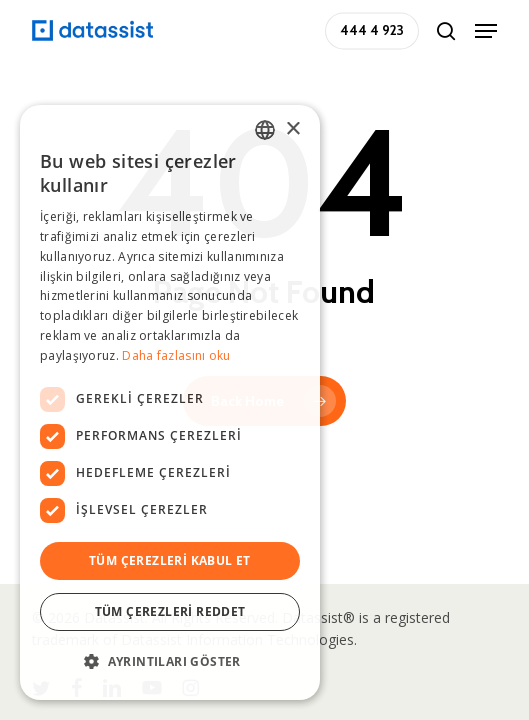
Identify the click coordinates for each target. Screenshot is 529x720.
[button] (486, 31)
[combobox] (265, 130)
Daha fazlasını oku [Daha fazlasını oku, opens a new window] (176, 355)
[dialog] (170, 402)
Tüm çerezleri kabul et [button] (170, 560)
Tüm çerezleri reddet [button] (170, 611)
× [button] (292, 129)
